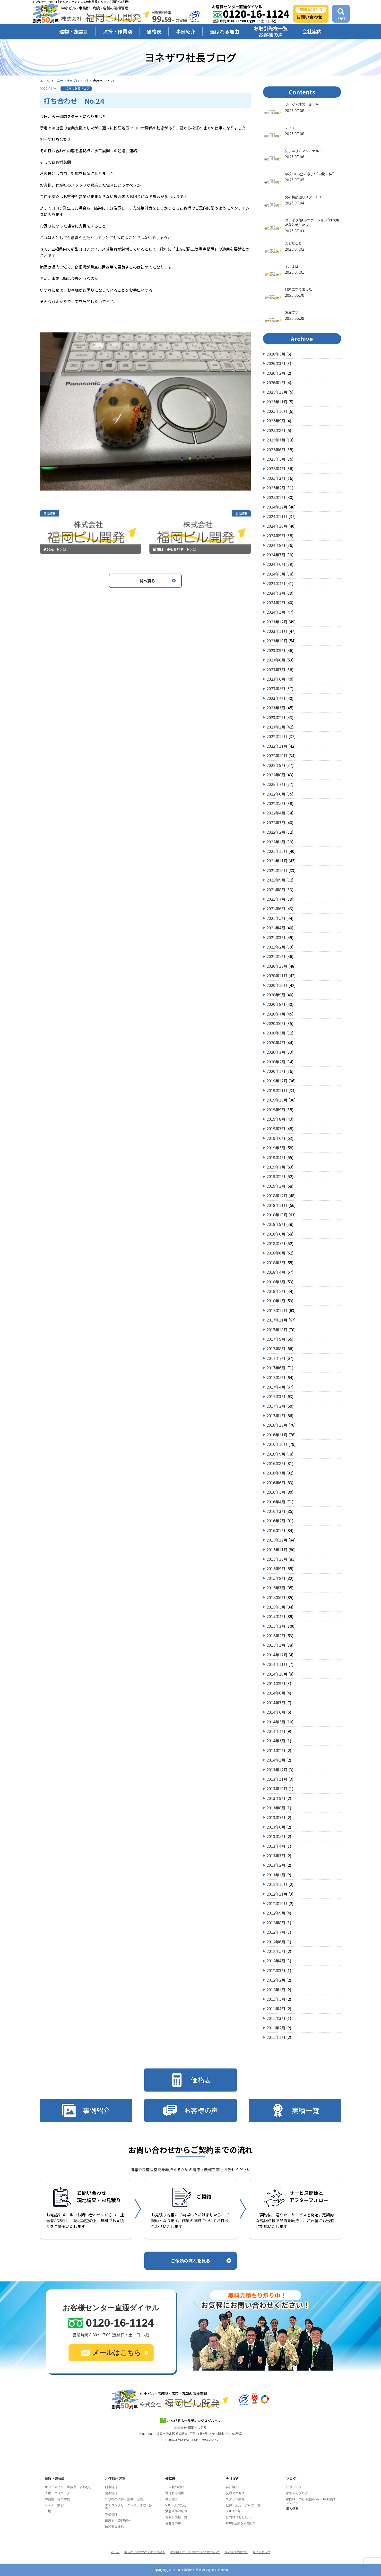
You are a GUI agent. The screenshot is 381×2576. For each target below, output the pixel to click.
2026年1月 (276, 382)
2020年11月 (277, 975)
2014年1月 (276, 1760)
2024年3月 (276, 593)
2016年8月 (276, 1463)
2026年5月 (276, 354)
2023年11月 (277, 631)
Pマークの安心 (175, 2505)
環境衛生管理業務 (117, 2521)
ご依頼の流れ (174, 2487)
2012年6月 (276, 1942)
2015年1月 (276, 1645)
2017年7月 (276, 1358)
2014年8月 (276, 1693)
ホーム (44, 81)
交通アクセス (235, 2493)
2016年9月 (276, 1454)
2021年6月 (276, 908)
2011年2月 (276, 2027)
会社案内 (312, 31)
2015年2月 (276, 1635)
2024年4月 (276, 583)
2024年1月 (276, 612)
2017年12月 (277, 1310)
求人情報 (292, 2508)
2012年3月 (276, 1970)
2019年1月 (276, 1186)
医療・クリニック (57, 2493)
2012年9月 (276, 1913)
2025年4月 (276, 468)
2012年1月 (276, 1989)
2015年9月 (276, 1568)
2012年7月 (276, 1932)
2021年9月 (276, 880)
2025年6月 (276, 449)
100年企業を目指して (241, 2523)
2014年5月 (276, 1722)
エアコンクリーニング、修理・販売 (128, 2507)
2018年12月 (277, 1195)
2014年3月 (276, 1740)
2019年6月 (276, 1138)
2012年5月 (276, 1951)
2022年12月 (277, 736)
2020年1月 (276, 1071)
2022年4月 (276, 813)
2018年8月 (276, 1234)
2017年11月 (277, 1320)
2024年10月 (277, 526)
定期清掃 (111, 2493)
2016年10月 (277, 1444)
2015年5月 (276, 1607)
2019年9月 (276, 1109)
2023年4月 (276, 698)
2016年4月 (276, 1502)
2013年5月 (276, 1836)
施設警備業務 (114, 2527)
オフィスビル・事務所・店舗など (68, 2487)
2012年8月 (276, 1922)
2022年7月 (276, 784)
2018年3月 (276, 1282)
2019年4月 (276, 1157)
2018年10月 (277, 1214)
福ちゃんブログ (297, 2493)
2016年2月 (276, 1520)
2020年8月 (276, 1004)
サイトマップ (261, 2552)
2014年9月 (276, 1683)
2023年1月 (276, 727)
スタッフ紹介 (235, 2499)
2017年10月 (277, 1329)
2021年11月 (277, 860)
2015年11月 (277, 1549)
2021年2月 (276, 947)
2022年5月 (276, 803)
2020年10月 (277, 985)
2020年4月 (276, 1042)
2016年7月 (276, 1473)
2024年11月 (277, 516)
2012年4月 (276, 1960)
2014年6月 (276, 1712)
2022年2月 (276, 832)
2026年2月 (276, 373)
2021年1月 (276, 956)
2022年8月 (276, 774)
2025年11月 (277, 401)
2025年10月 (277, 411)
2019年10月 (277, 1100)
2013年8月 (276, 1807)
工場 (48, 2511)
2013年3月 (276, 1855)
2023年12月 (277, 621)
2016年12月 (277, 1425)
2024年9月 (276, 535)
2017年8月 (276, 1348)
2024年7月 (276, 554)
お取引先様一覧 (176, 2517)
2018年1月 (276, 1300)
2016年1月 (276, 1530)
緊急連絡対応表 (176, 2511)
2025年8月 (276, 430)
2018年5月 (276, 1262)
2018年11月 (277, 1205)
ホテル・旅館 (54, 2505)
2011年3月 (276, 2018)
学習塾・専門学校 (57, 2499)
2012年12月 (277, 1884)
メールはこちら (111, 2352)
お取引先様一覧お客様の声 (271, 31)
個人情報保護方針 (236, 2552)
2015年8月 (276, 1578)
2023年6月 (276, 679)
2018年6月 (276, 1253)
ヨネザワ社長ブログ (68, 81)
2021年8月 (276, 889)
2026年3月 (276, 363)
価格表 (154, 31)
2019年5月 (276, 1147)
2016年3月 (276, 1511)
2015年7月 (276, 1587)
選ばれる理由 (224, 31)
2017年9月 (276, 1339)
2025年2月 (276, 487)
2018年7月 (276, 1243)
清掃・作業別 (117, 31)
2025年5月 (276, 459)
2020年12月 (277, 966)
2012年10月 (277, 1903)
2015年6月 (276, 1597)
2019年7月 (276, 1128)
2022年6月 (276, 794)
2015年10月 (277, 1559)
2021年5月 (276, 918)
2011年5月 (276, 1999)
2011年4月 (276, 2008)
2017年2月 (276, 1406)
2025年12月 (277, 392)
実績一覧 (295, 2110)
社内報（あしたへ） (240, 2517)
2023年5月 (276, 688)
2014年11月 (277, 1664)
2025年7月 (276, 440)
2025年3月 (276, 478)
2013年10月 (277, 1788)
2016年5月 (276, 1492)
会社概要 (232, 2487)
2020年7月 (276, 1014)
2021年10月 (277, 870)
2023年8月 (276, 660)
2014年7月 (276, 1702)
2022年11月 (277, 746)
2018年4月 (276, 1272)
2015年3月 (276, 1626)
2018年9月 (276, 1224)
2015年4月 (276, 1616)
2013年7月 (276, 1817)
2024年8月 (276, 545)
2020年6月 (276, 1023)
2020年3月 (276, 1052)
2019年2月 (276, 1176)
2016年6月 (276, 1482)
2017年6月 (276, 1367)
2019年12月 (277, 1080)
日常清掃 (111, 2487)
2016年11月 (277, 1434)
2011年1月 (276, 2037)
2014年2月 (276, 1750)
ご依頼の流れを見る (190, 2260)
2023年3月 (276, 707)
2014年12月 (277, 1654)
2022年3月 (276, 822)
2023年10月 (277, 640)
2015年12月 (277, 1540)
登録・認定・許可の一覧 (243, 2505)
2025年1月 (276, 497)
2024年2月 (276, 602)
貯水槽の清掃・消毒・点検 (124, 2499)
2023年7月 (276, 669)
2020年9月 (276, 994)
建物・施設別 (73, 31)
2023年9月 (276, 650)
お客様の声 (190, 2110)
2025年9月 (276, 420)
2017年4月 (276, 1387)
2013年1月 (276, 1875)
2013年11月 (277, 1779)
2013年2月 (276, 1865)
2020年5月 (276, 1033)
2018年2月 (276, 1291)
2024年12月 (277, 507)
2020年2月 (276, 1061)
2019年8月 (276, 1119)
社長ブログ (294, 2487)
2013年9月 (276, 1798)
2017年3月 (276, 1396)
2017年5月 (276, 1377)
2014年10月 (277, 1674)
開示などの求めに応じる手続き (144, 2552)
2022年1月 (276, 841)
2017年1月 (276, 1415)
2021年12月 (277, 851)
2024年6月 (276, 564)
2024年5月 (276, 574)
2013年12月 (277, 1769)
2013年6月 (276, 1827)
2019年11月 (277, 1090)
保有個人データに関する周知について (195, 2552)
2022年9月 (276, 765)
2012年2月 (276, 1980)
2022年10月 (277, 755)
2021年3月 (276, 937)
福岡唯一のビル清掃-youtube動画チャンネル (311, 2501)
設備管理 (111, 2515)
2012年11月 (277, 1894)
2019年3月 (276, 1167)
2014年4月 (276, 1731)
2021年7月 (276, 899)
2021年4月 (276, 927)
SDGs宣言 (233, 2511)
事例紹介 (185, 31)
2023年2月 (276, 717)
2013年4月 (276, 1846)
